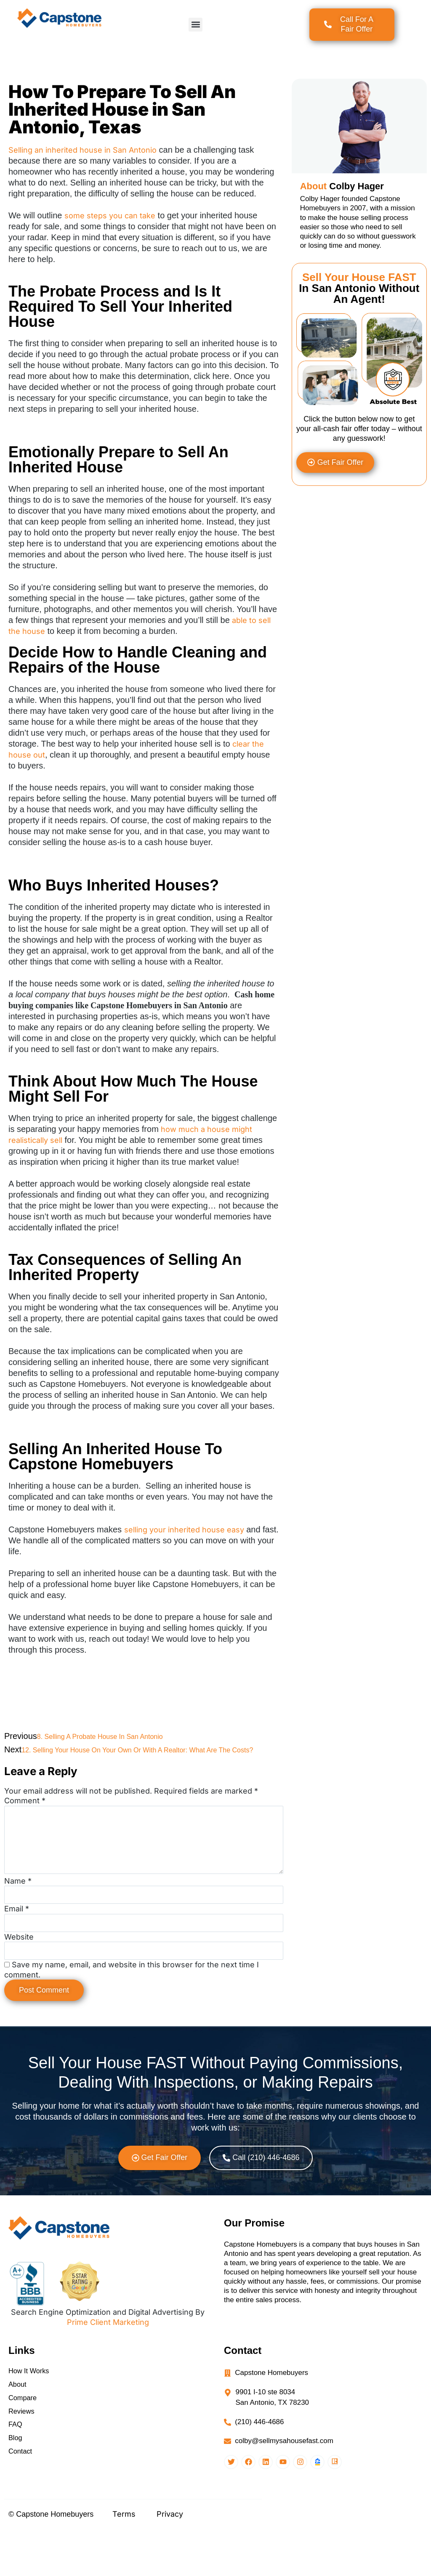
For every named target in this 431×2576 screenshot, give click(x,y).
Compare (23, 2437)
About (17, 2422)
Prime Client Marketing (108, 2357)
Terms (124, 2561)
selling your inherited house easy (184, 1529)
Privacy (170, 2561)
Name (18, 1903)
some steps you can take (109, 215)
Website (19, 1968)
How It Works (29, 2407)
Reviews (21, 2452)
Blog (15, 2482)
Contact (20, 2498)
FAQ (15, 2467)
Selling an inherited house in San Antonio (82, 150)
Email (16, 1935)
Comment (24, 1800)
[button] (195, 25)
